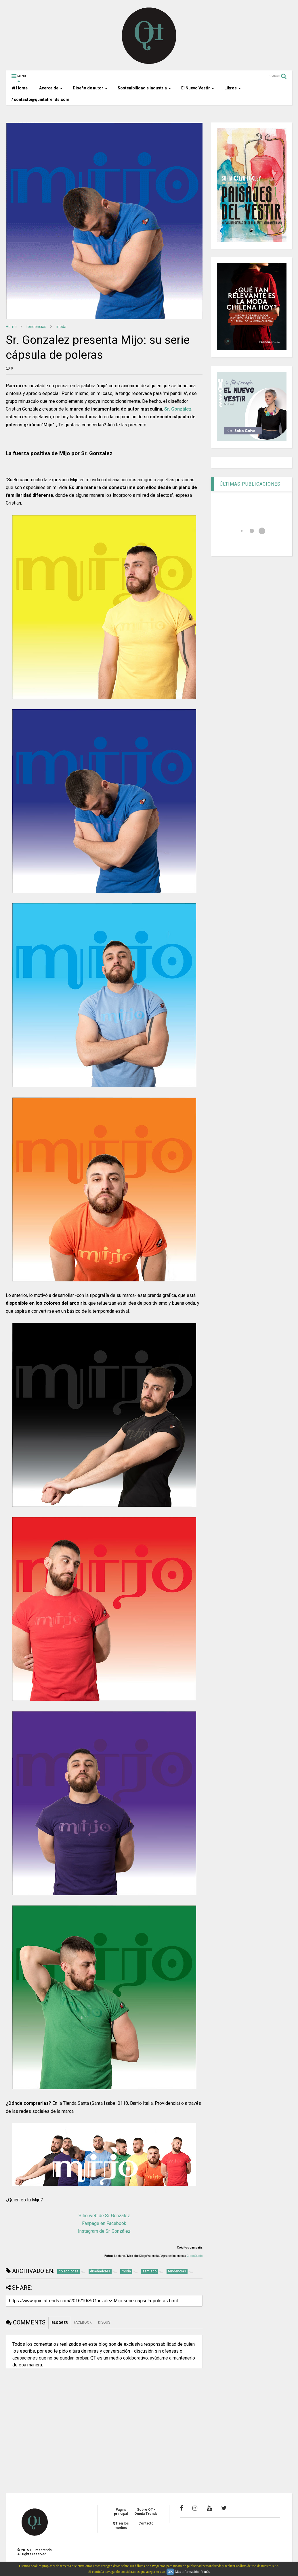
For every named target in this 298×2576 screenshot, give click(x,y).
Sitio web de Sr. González (104, 2215)
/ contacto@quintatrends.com (40, 99)
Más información (186, 2572)
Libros (232, 88)
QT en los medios (121, 2525)
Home (20, 88)
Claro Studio (195, 2255)
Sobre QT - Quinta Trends (146, 2512)
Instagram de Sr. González (104, 2231)
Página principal (121, 2512)
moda (61, 326)
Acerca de (51, 88)
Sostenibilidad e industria (144, 88)
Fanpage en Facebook (104, 2223)
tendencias (36, 326)
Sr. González (178, 409)
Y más (205, 2572)
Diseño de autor (90, 88)
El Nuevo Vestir (197, 88)
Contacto (146, 2523)
